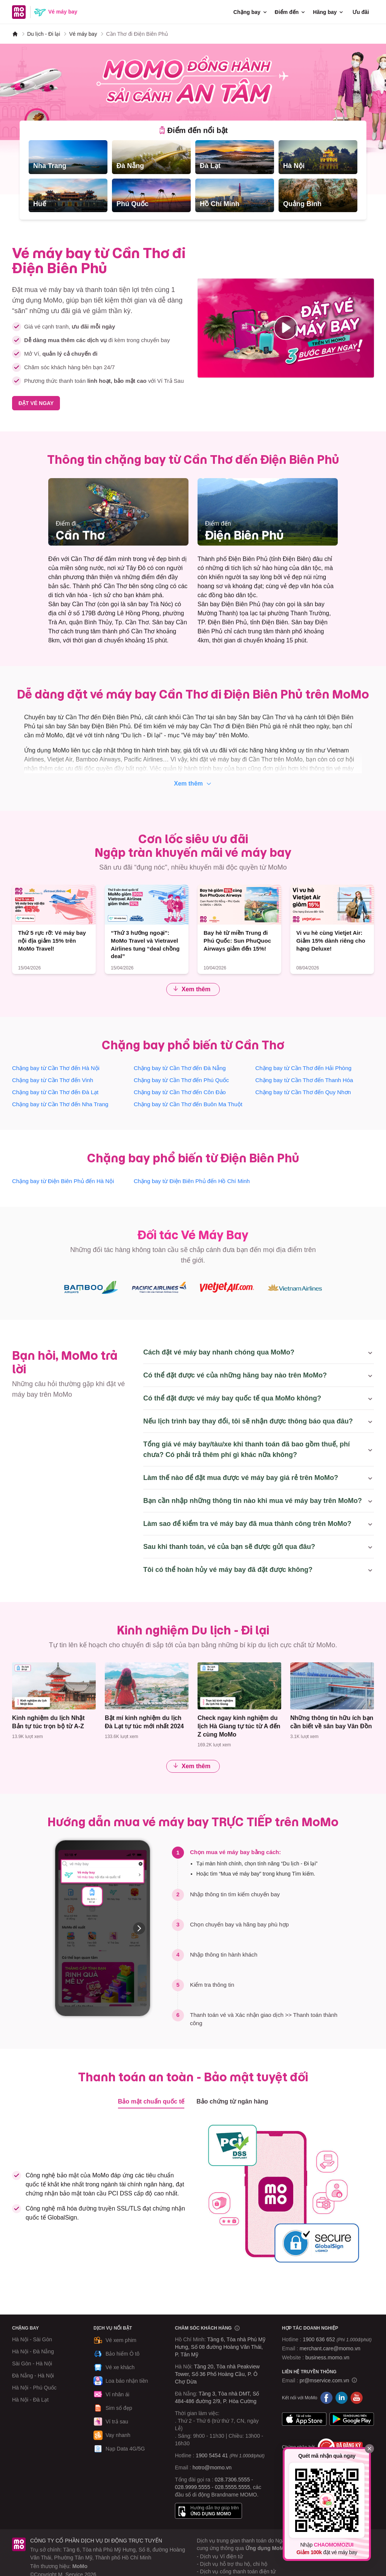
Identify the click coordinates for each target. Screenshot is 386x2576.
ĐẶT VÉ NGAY (36, 403)
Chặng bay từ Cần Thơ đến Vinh (52, 1080)
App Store (304, 2418)
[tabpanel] (193, 176)
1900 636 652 (337, 2339)
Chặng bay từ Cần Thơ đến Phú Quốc (181, 1080)
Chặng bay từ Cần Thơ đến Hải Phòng (303, 1068)
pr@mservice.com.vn (324, 2380)
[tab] (193, 130)
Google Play (351, 2418)
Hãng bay (328, 12)
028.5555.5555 (232, 2487)
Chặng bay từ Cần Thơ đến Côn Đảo (180, 1092)
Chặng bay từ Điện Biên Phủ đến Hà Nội (63, 1181)
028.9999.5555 (192, 2487)
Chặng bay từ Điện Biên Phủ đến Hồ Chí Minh (192, 1181)
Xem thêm (193, 783)
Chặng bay (250, 12)
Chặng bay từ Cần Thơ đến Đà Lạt (55, 1092)
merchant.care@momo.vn (330, 2348)
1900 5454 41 (212, 2455)
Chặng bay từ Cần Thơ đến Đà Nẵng (180, 1068)
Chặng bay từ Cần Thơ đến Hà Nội (56, 1068)
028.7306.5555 (232, 2480)
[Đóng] (369, 2448)
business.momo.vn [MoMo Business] (327, 2357)
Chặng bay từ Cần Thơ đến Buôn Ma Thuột (188, 1104)
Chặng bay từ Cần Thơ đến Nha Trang (60, 1104)
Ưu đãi (360, 12)
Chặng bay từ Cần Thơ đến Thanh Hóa (304, 1080)
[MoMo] (15, 34)
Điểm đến (290, 12)
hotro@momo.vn (212, 2467)
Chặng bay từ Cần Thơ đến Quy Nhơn (303, 1092)
